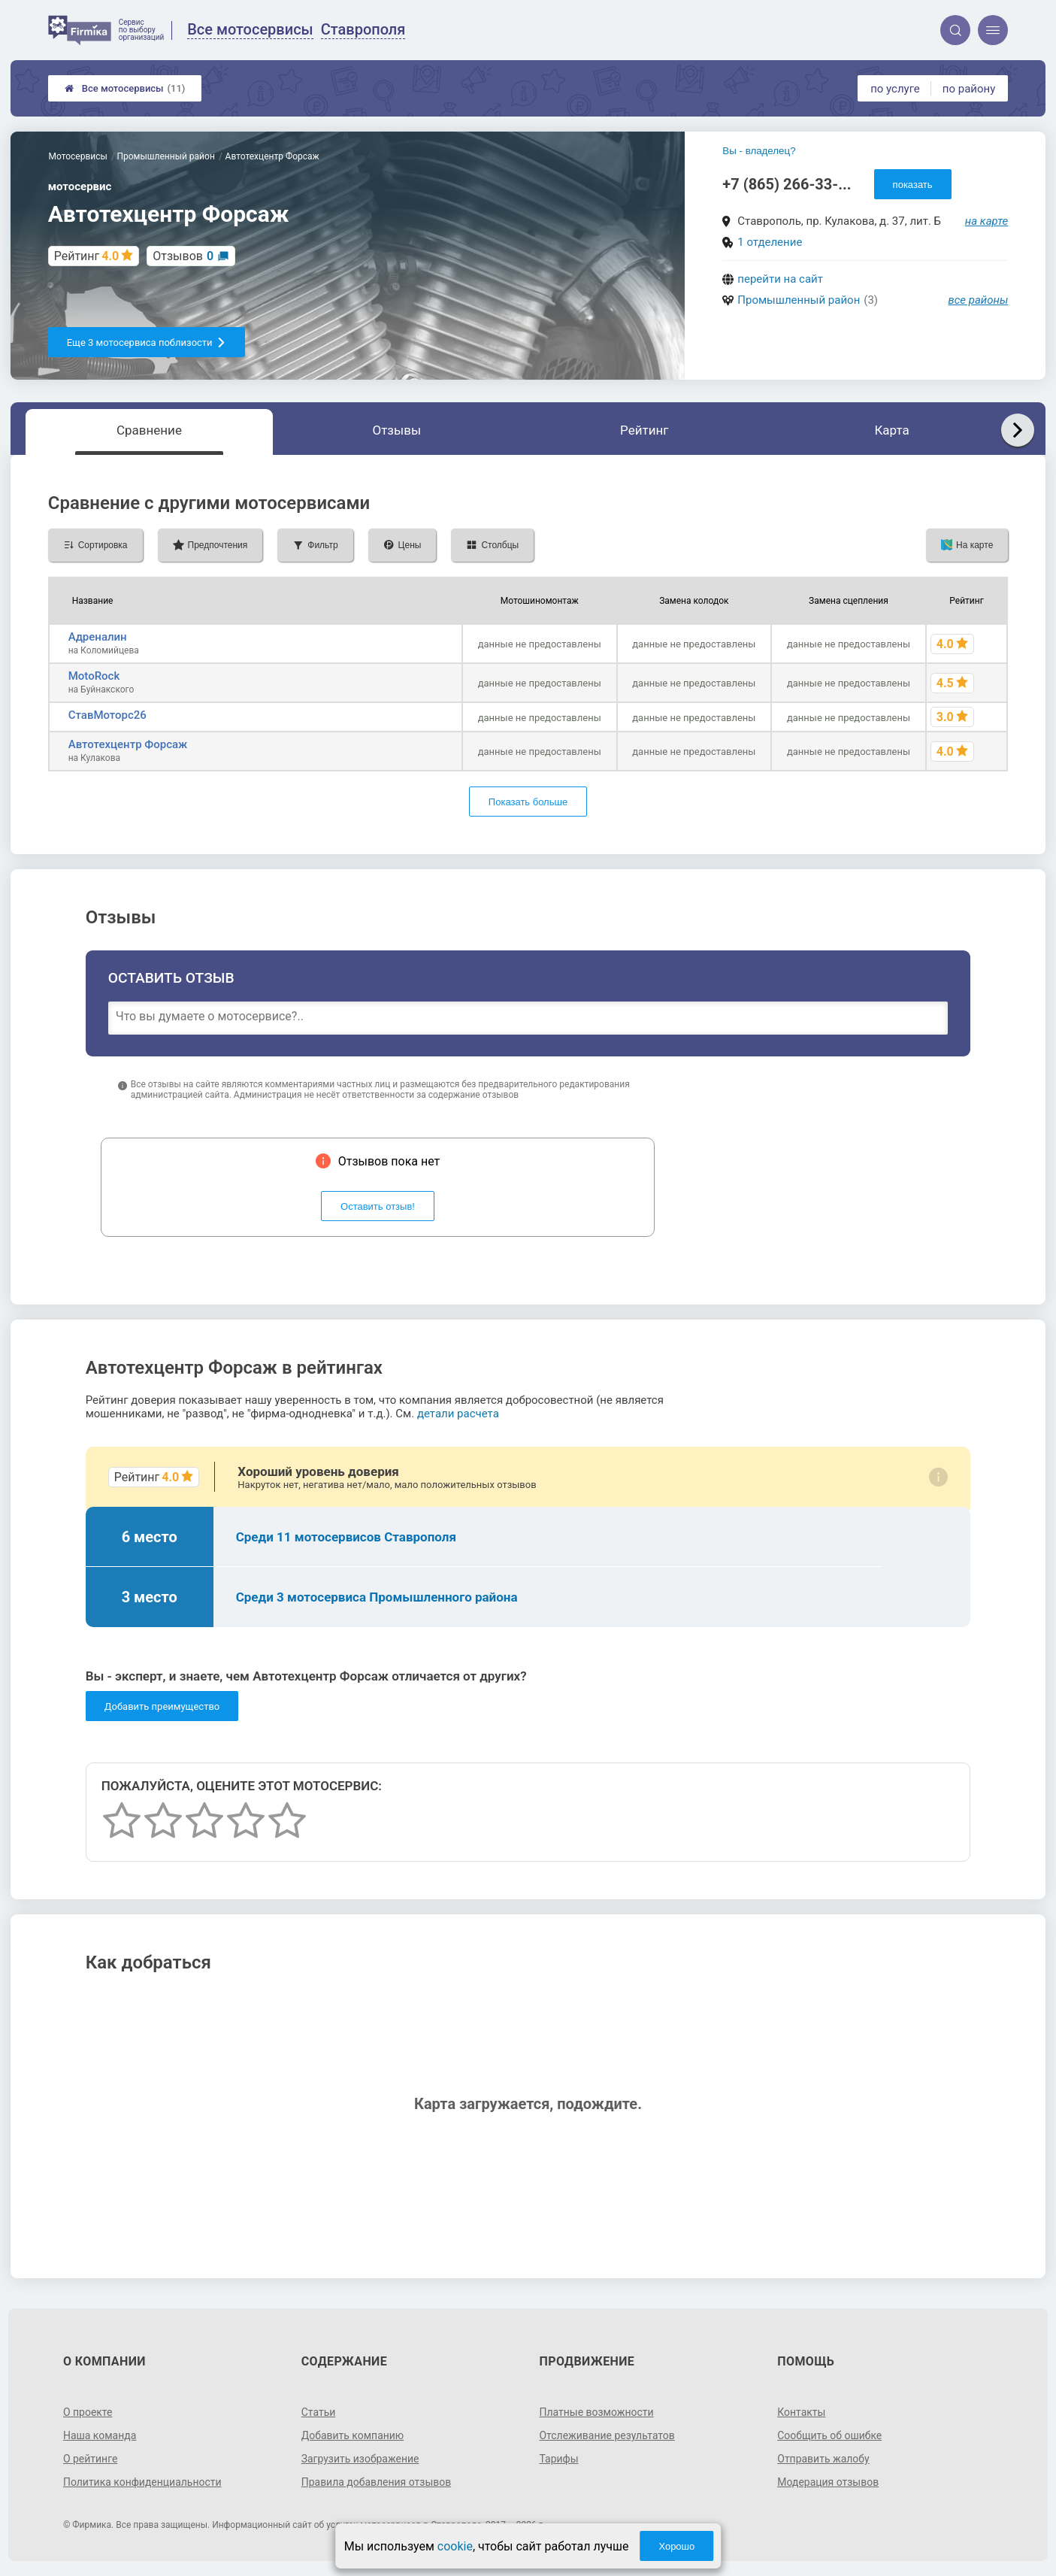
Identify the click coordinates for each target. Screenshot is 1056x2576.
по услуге (895, 88)
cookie (455, 2546)
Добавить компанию (352, 2435)
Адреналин (97, 637)
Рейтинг (644, 430)
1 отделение (769, 242)
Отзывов (183, 256)
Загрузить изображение (360, 2459)
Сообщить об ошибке (829, 2435)
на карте (987, 221)
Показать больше (528, 802)
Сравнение (149, 430)
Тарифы (559, 2459)
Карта (891, 430)
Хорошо (676, 2546)
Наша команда (100, 2435)
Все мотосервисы (125, 88)
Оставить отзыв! (377, 1206)
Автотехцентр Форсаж (128, 744)
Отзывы (396, 430)
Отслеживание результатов (608, 2435)
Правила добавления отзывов (376, 2482)
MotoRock (94, 676)
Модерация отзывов (828, 2482)
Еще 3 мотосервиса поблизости (146, 342)
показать (913, 184)
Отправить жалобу (823, 2459)
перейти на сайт (780, 279)
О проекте (88, 2412)
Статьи (318, 2412)
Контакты (801, 2412)
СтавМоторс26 (107, 715)
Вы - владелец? (758, 150)
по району (969, 88)
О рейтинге (90, 2459)
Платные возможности (597, 2412)
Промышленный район (798, 300)
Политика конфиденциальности (142, 2482)
